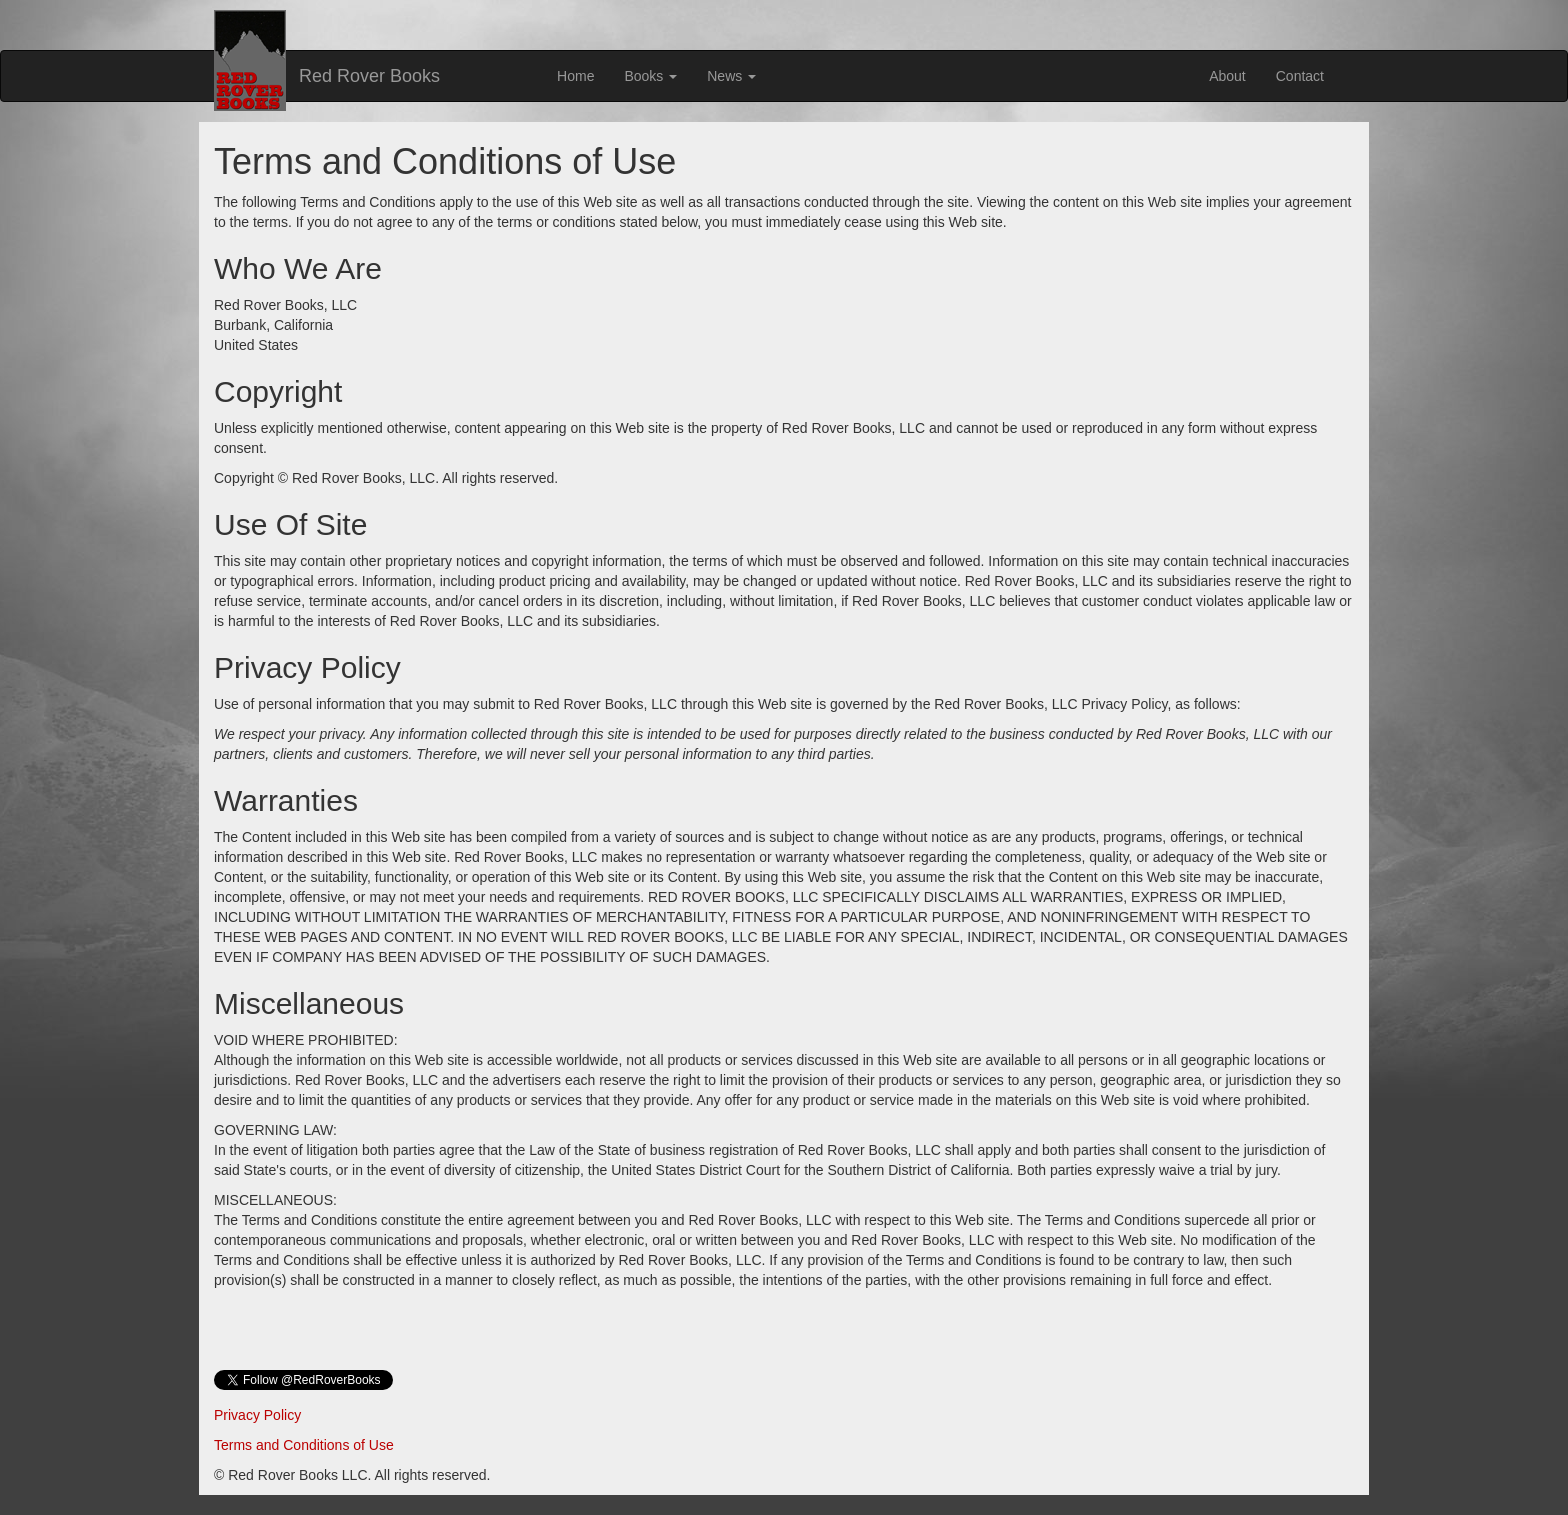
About (1227, 76)
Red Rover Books (369, 76)
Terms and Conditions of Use (304, 1445)
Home (575, 76)
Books (650, 76)
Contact (1300, 76)
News (731, 76)
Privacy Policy (257, 1415)
